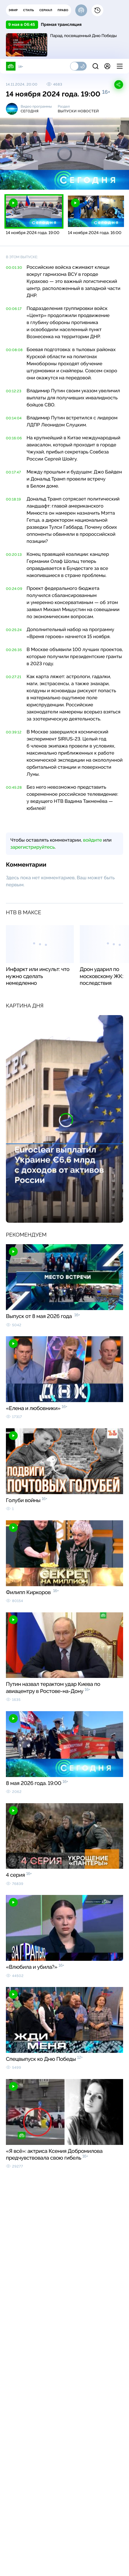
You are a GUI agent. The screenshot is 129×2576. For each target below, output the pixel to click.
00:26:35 (14, 650)
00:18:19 (13, 499)
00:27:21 (13, 677)
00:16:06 (14, 438)
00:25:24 (14, 630)
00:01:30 (14, 268)
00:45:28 (14, 787)
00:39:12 (14, 732)
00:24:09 (14, 589)
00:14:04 (14, 418)
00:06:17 (14, 309)
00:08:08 (14, 350)
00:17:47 (13, 472)
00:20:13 (14, 555)
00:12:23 (14, 391)
